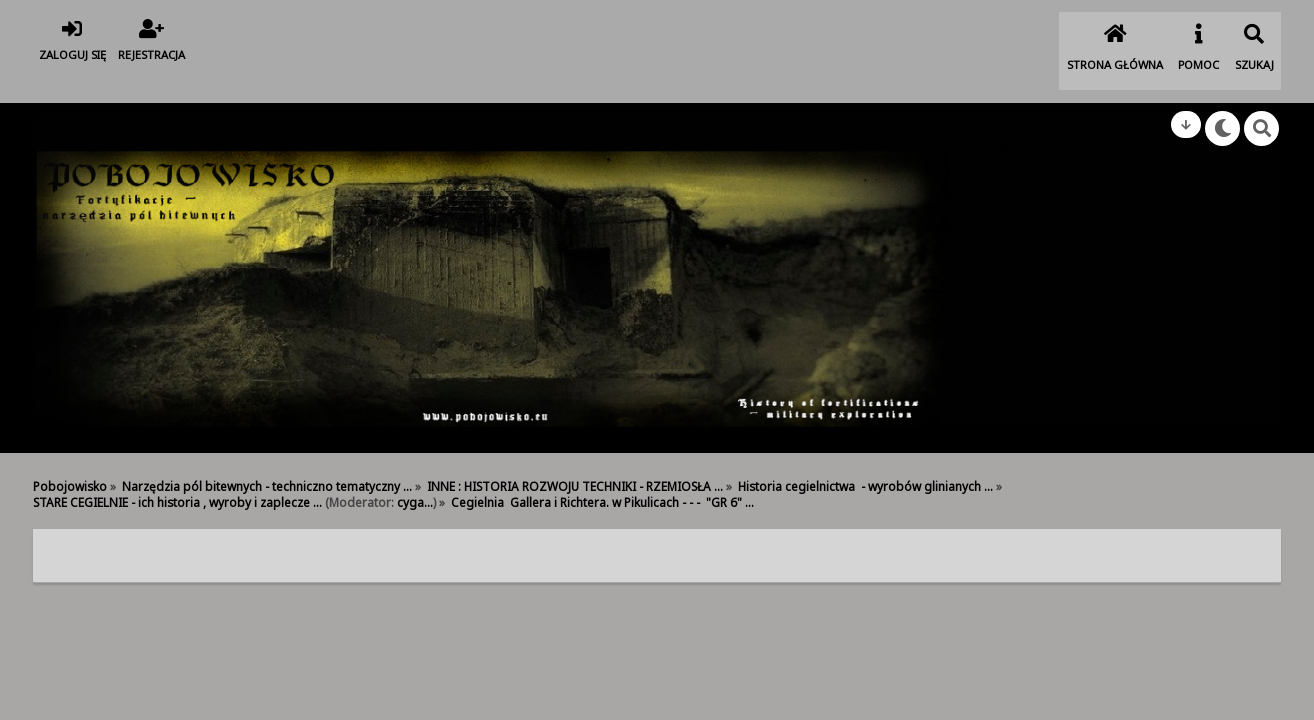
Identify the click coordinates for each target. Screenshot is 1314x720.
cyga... (415, 473)
